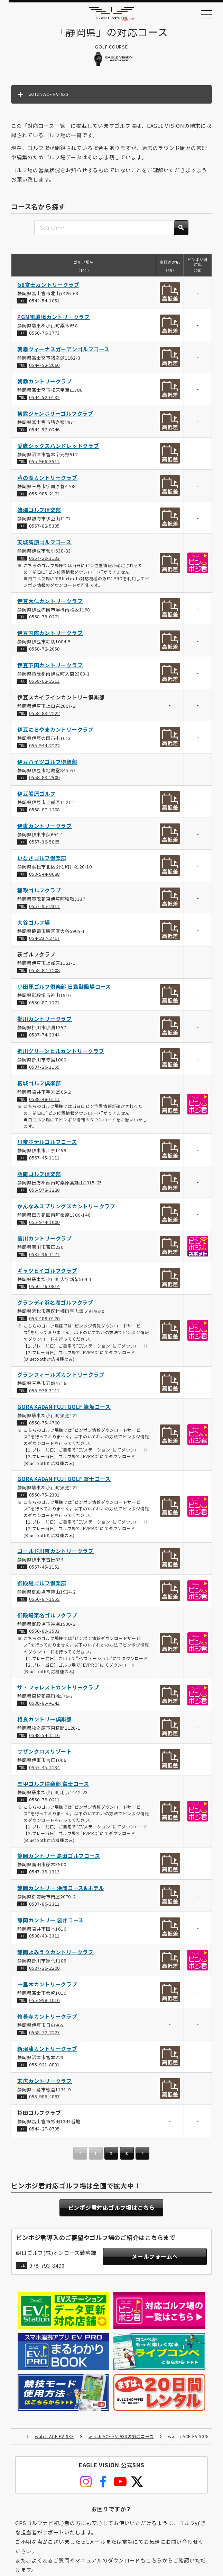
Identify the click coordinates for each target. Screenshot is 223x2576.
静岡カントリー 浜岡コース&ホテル (61, 1891)
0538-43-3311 (44, 1938)
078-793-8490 (47, 2271)
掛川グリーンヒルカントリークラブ (61, 1054)
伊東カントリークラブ (45, 828)
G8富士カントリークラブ (49, 287)
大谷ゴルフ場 (34, 925)
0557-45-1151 (44, 1570)
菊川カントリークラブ (45, 1241)
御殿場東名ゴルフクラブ (47, 1618)
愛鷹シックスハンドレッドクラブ (58, 448)
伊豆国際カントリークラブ (50, 635)
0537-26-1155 (44, 1070)
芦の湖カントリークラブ (47, 480)
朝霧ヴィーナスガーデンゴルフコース (64, 352)
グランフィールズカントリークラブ (61, 1377)
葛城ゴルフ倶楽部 (39, 1086)
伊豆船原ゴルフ (37, 796)
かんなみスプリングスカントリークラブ (67, 1209)
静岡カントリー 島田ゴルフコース (59, 1858)
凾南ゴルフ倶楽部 (39, 1177)
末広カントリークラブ (45, 2084)
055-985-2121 (44, 496)
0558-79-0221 (44, 619)
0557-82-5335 (44, 529)
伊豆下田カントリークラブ (50, 668)
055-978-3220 (44, 1193)
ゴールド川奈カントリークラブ (56, 1554)
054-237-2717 (44, 941)
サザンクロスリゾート (45, 1754)
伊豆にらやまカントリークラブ (56, 732)
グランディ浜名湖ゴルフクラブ (56, 1305)
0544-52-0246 (44, 432)
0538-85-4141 (44, 1706)
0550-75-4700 (44, 1425)
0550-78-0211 (44, 1802)
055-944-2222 (44, 748)
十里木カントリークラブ (47, 1987)
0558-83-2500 (44, 780)
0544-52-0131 (44, 400)
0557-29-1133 (44, 561)
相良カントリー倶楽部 (45, 1722)
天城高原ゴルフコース (45, 545)
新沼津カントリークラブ (47, 2051)
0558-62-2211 (44, 684)
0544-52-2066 (44, 368)
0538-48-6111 (44, 1102)
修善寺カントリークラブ (47, 2019)
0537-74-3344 (44, 1037)
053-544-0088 (44, 877)
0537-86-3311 (44, 1906)
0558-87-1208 (44, 812)
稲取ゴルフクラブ (39, 893)
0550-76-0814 (44, 1289)
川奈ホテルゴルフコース (47, 1144)
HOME (17, 2379)
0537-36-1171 (44, 1257)
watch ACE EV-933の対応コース (121, 2379)
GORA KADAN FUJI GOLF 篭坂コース (64, 1409)
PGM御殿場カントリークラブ (54, 320)
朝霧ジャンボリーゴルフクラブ (56, 416)
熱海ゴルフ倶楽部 (39, 513)
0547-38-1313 (44, 1874)
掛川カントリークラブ (45, 1021)
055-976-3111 (44, 1393)
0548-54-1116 (44, 1738)
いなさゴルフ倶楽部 (42, 861)
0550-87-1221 (44, 1005)
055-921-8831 (44, 2067)
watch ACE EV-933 (54, 2379)
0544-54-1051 (44, 303)
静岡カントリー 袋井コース (51, 1922)
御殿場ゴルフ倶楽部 (42, 1586)
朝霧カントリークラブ (45, 384)
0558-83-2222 (44, 716)
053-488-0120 (44, 1321)
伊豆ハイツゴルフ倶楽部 (47, 764)
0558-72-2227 (44, 2035)
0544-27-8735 (44, 2131)
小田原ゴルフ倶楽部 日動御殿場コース (64, 989)
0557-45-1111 (44, 1160)
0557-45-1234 (44, 1770)
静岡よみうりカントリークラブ (56, 1955)
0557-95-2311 (44, 909)
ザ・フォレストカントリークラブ (58, 1690)
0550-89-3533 (44, 1634)
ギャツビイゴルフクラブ (47, 1273)
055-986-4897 (44, 2099)
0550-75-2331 (44, 1497)
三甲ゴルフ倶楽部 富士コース (54, 1786)
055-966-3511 (44, 464)
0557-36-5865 (44, 844)
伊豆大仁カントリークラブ (50, 603)
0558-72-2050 (44, 652)
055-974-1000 (44, 1225)
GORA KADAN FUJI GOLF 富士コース (64, 1481)
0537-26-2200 (44, 1971)
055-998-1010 (44, 2003)
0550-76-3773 (44, 336)
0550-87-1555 (44, 1602)
